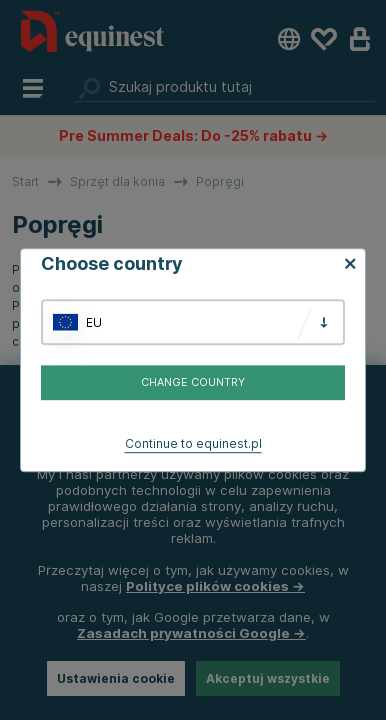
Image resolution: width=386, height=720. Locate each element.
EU (94, 322)
